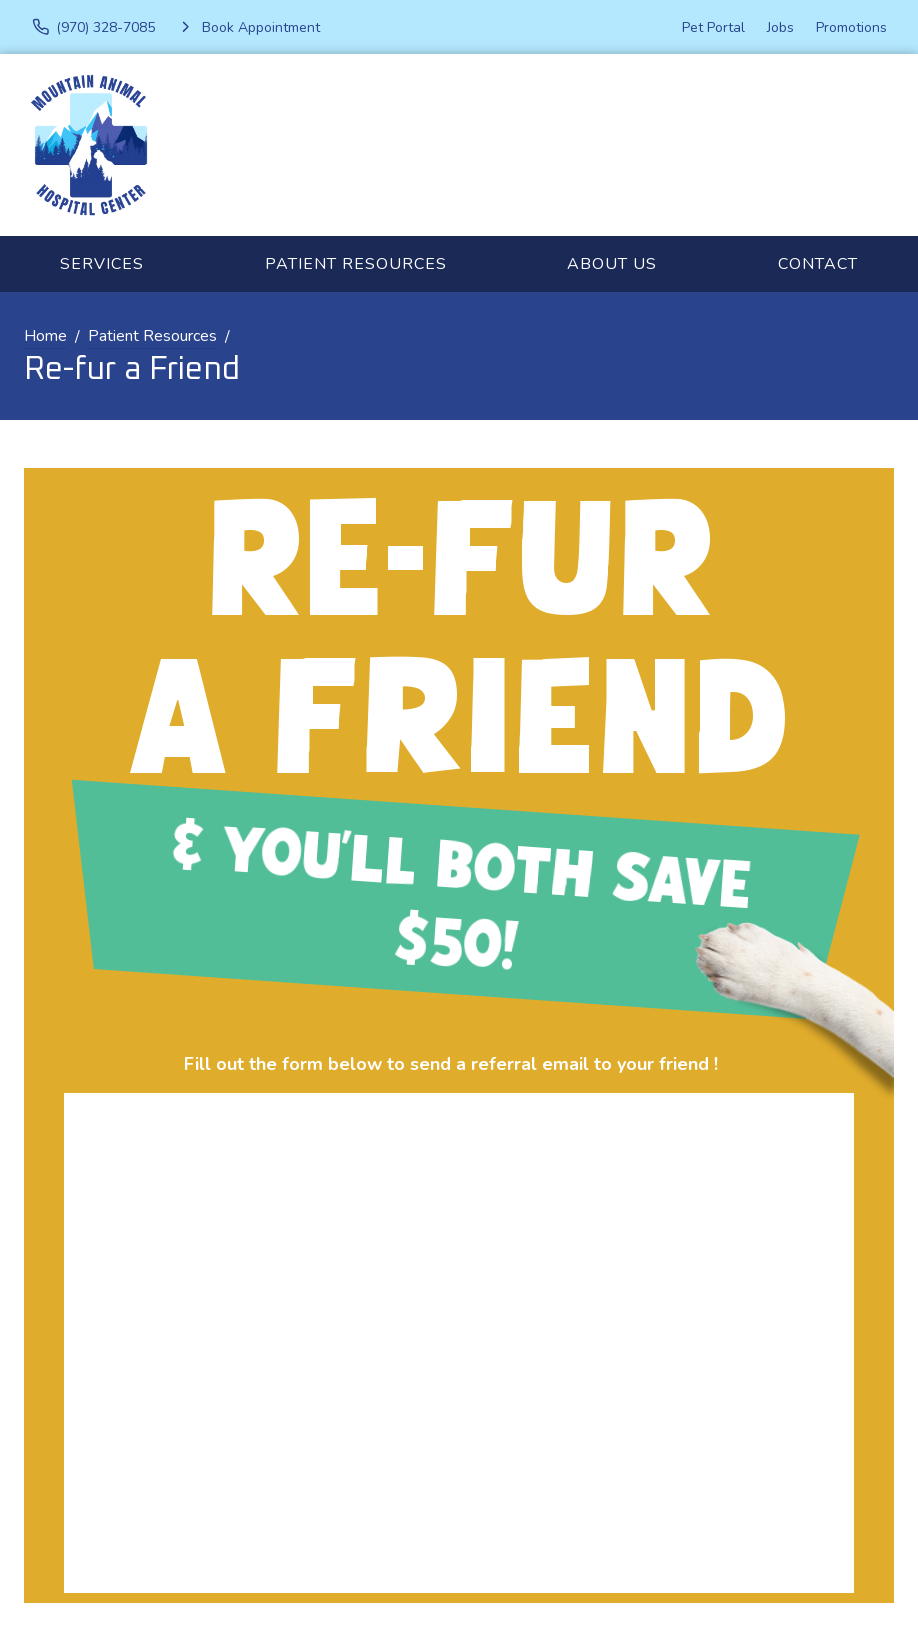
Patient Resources (356, 264)
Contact (818, 264)
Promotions (851, 27)
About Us (612, 264)
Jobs (780, 27)
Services (102, 264)
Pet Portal (713, 27)
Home (45, 336)
